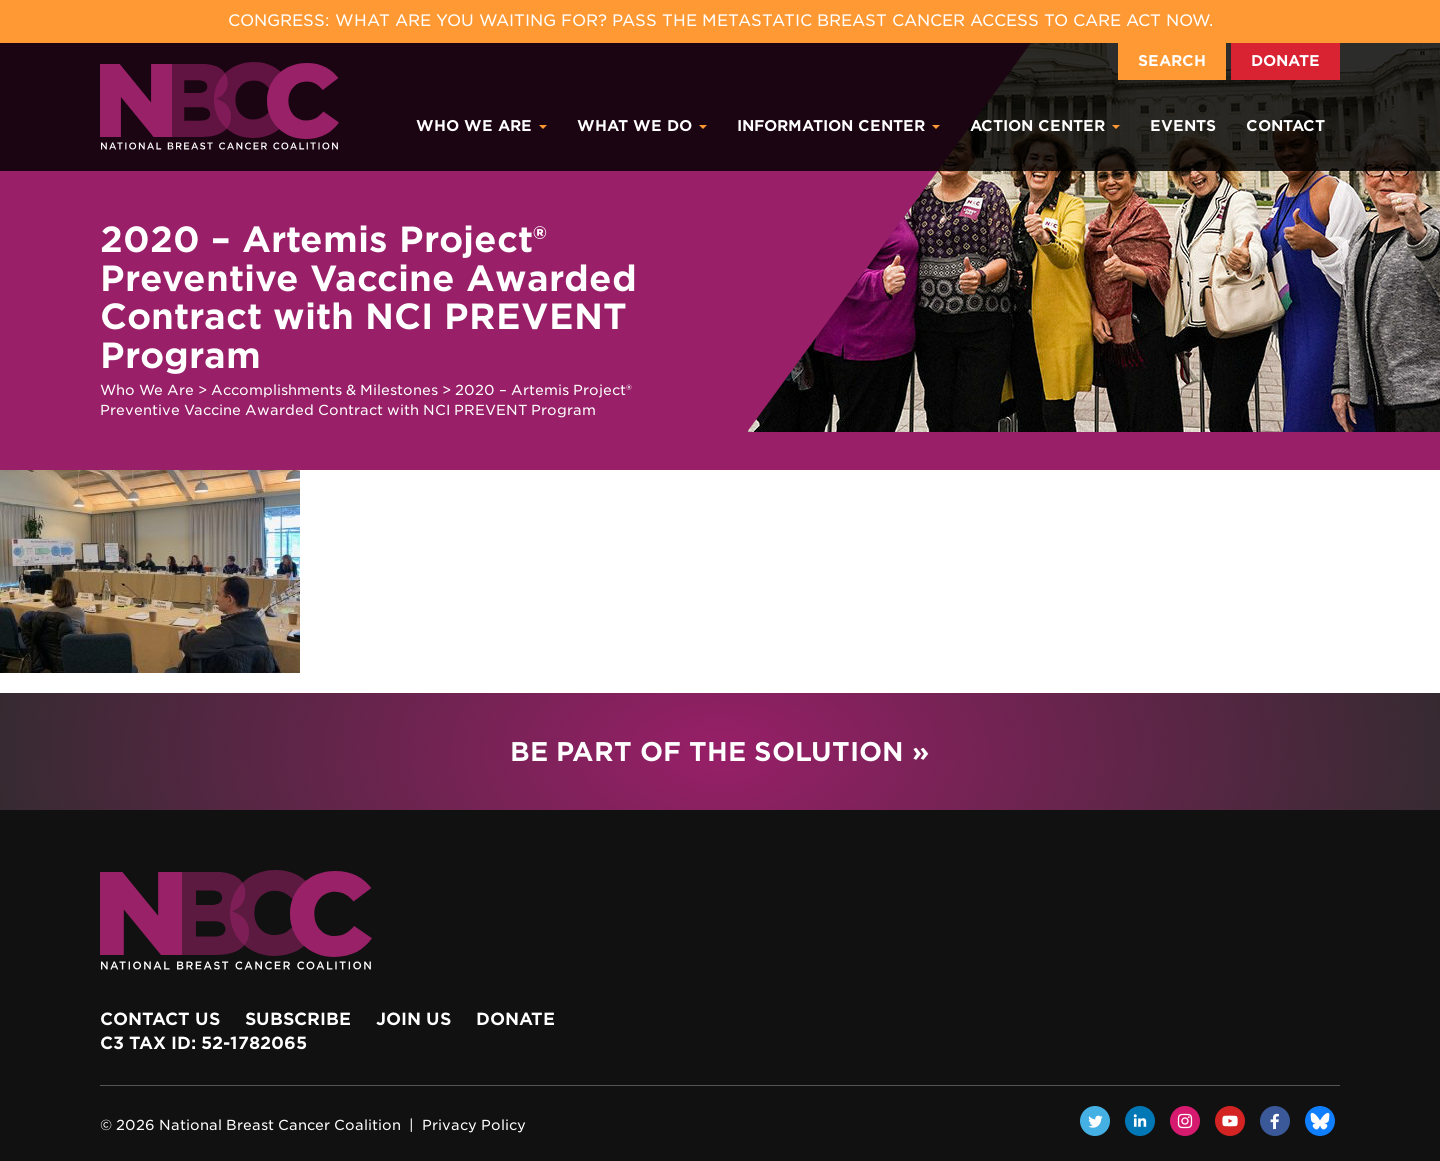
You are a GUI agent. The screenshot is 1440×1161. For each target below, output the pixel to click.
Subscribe (298, 1019)
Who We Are (481, 126)
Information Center (838, 126)
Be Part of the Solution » (719, 751)
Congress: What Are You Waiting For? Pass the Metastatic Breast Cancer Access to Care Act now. (720, 20)
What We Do (642, 126)
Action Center (1045, 126)
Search (1172, 61)
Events (1183, 126)
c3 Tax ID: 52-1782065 (203, 1043)
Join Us (413, 1019)
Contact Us (160, 1019)
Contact (1285, 126)
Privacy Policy (474, 1125)
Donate (1285, 61)
